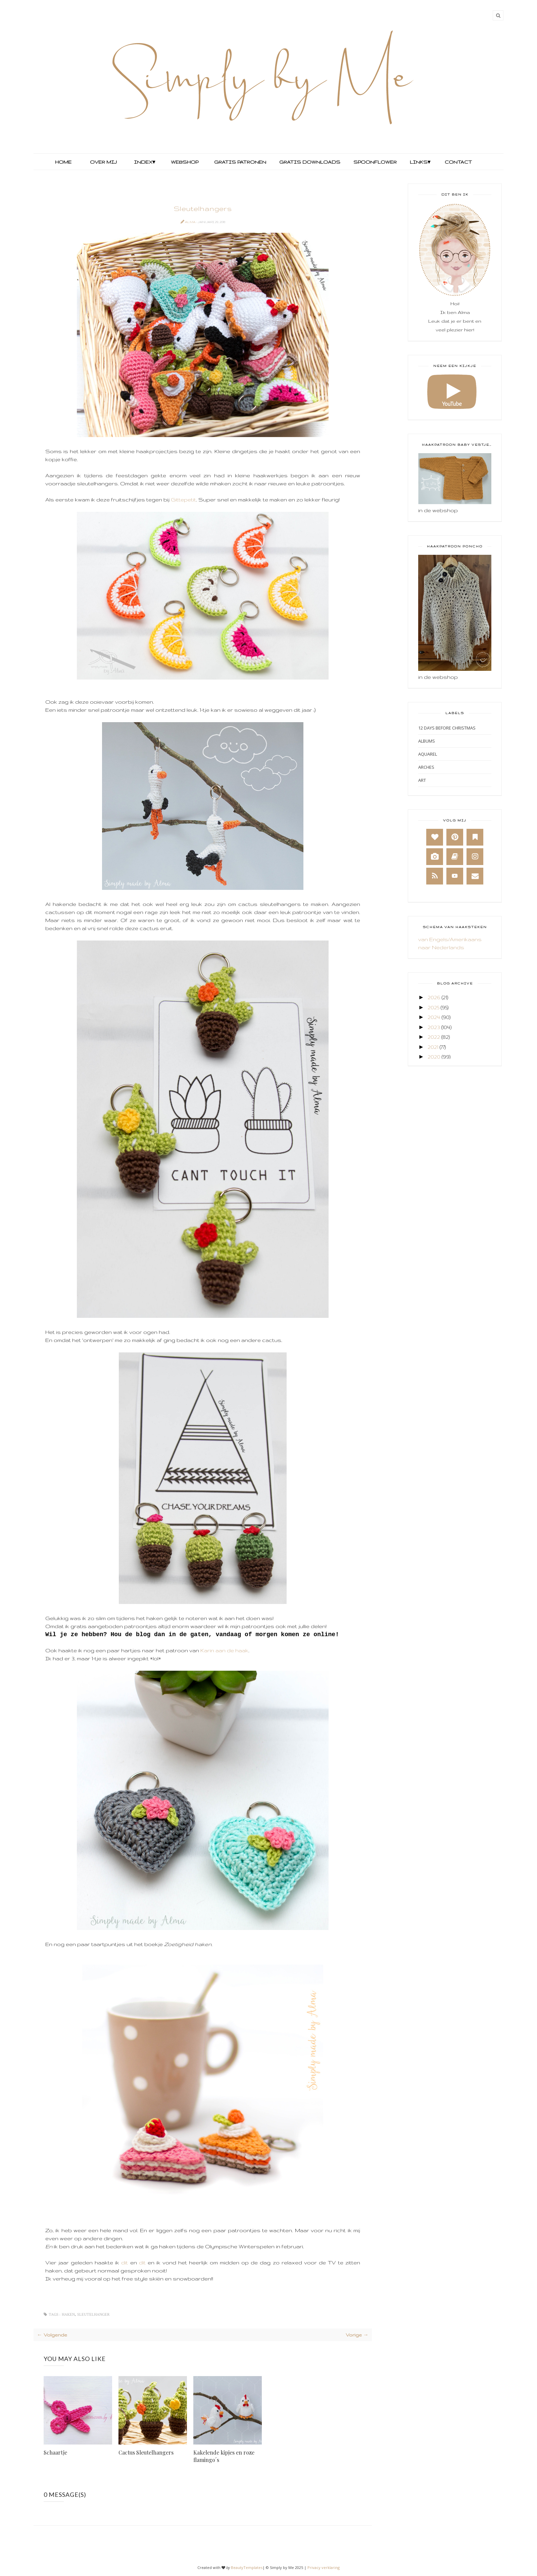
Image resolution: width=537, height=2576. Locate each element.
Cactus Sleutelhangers (146, 2452)
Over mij (103, 162)
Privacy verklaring (323, 2567)
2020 (434, 1057)
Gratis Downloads (309, 162)
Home (63, 162)
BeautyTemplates (246, 2567)
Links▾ (420, 162)
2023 (434, 1027)
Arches (426, 767)
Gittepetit (183, 499)
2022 (434, 1037)
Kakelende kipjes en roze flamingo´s (223, 2456)
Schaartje (55, 2452)
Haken (68, 2314)
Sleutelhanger (93, 2314)
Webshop (184, 162)
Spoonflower (374, 162)
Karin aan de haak (224, 1650)
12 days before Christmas (447, 728)
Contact (458, 162)
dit (124, 2262)
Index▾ (144, 162)
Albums (426, 741)
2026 (434, 997)
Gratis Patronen (239, 162)
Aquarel (427, 754)
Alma (190, 222)
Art (422, 780)
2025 (433, 1007)
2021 (433, 1047)
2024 (434, 1017)
